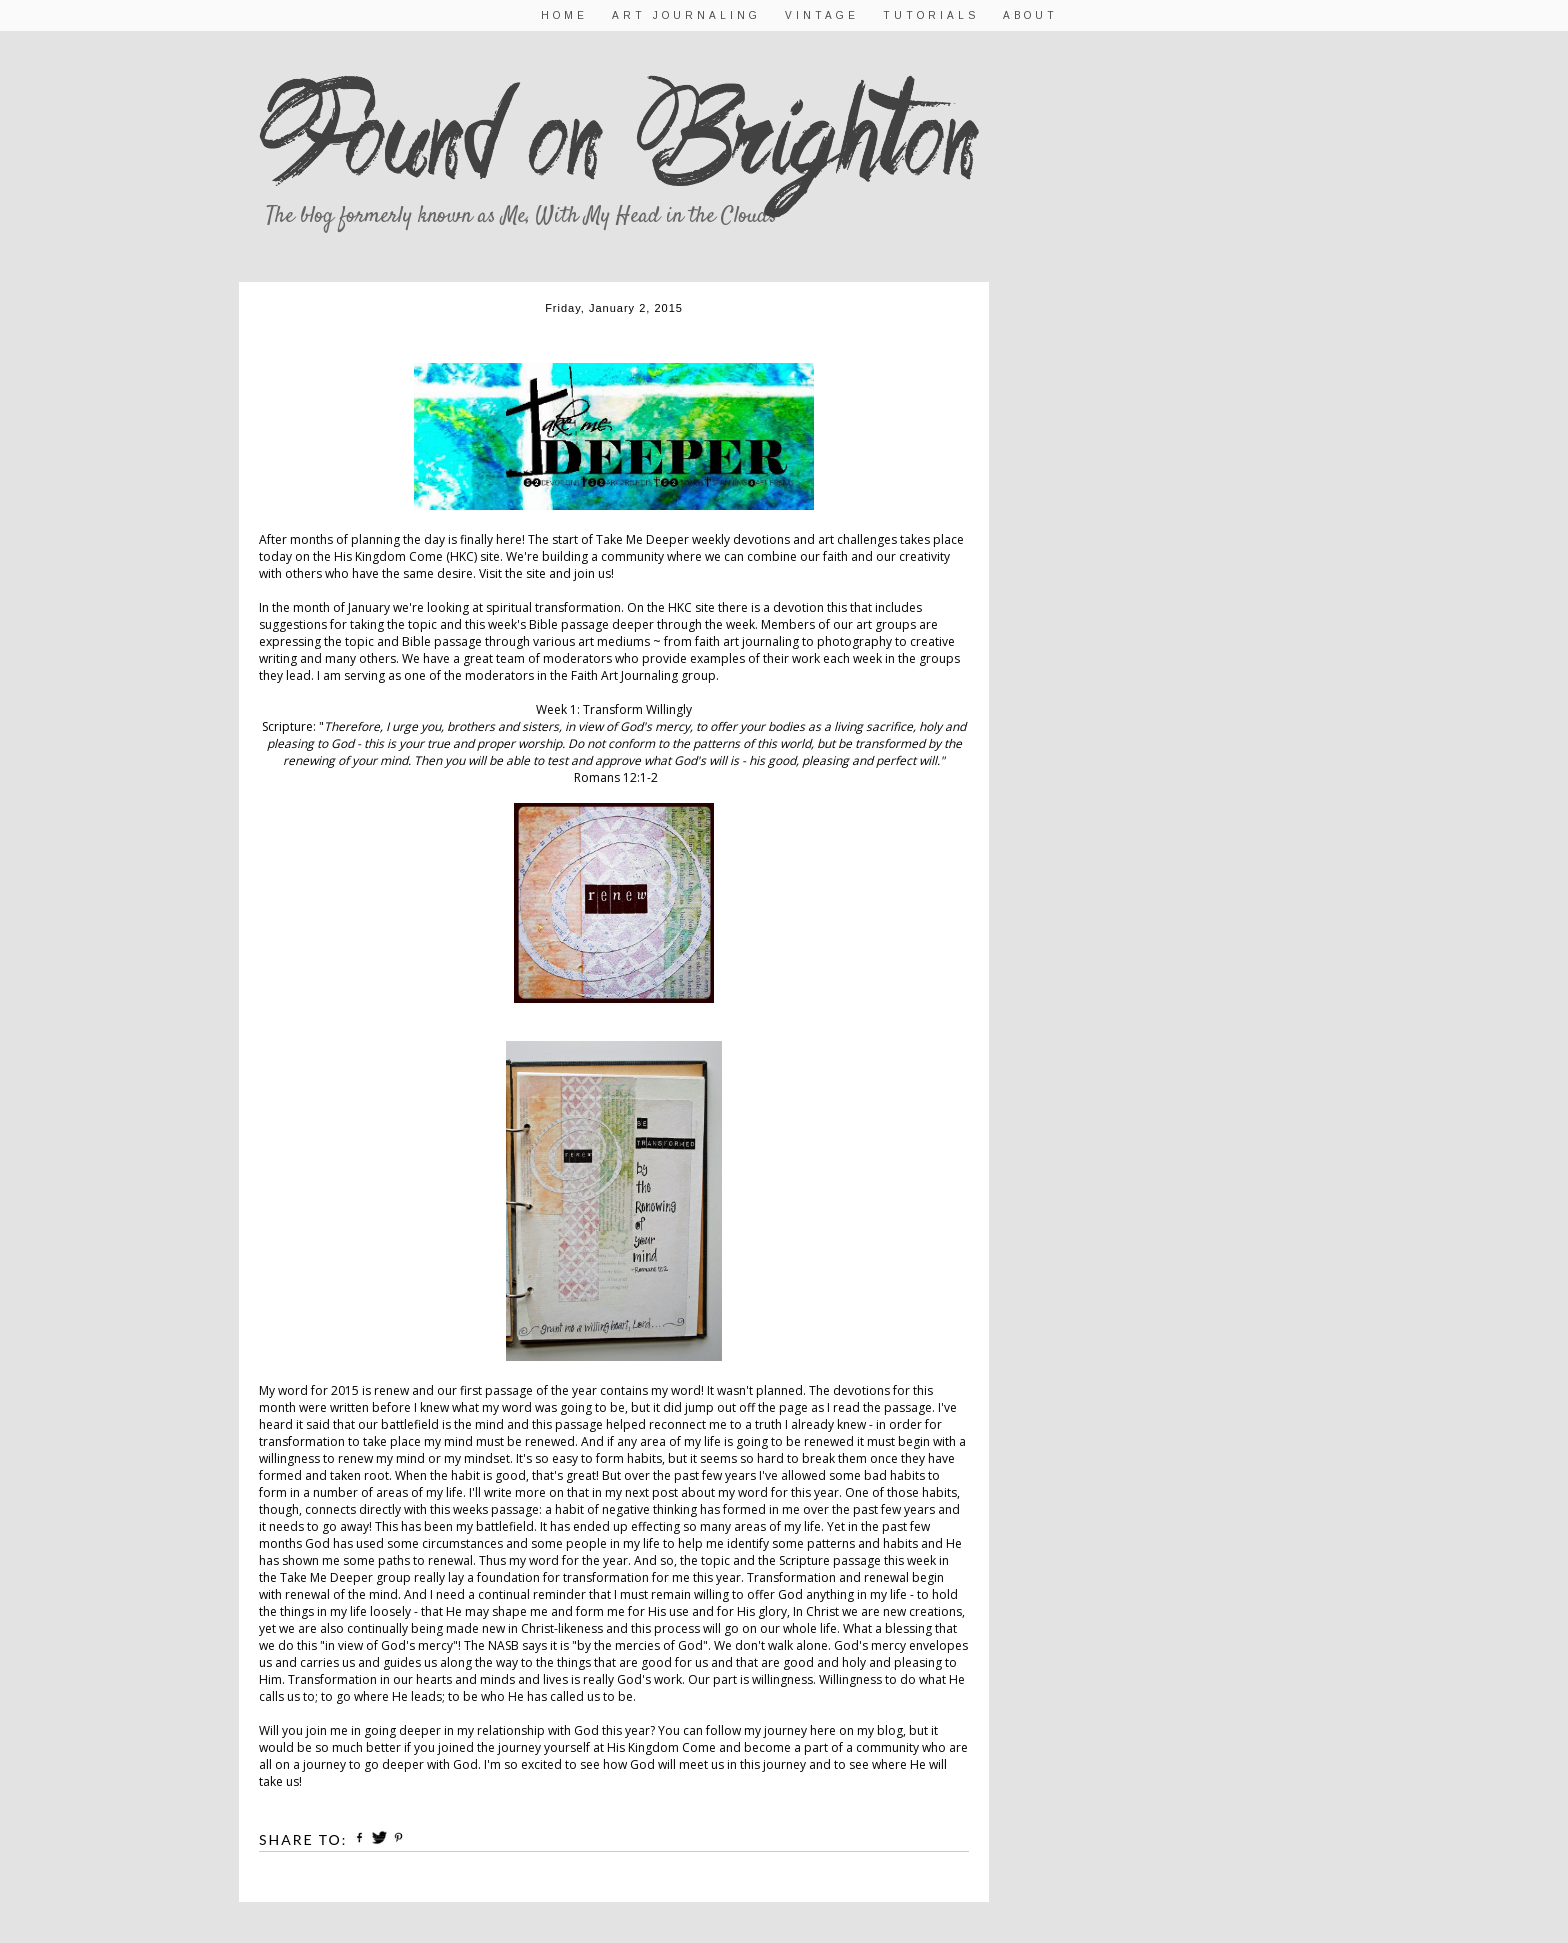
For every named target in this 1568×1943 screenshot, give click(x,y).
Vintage (822, 15)
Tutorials (931, 15)
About (1030, 15)
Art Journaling (686, 15)
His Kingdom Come (388, 556)
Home (564, 15)
